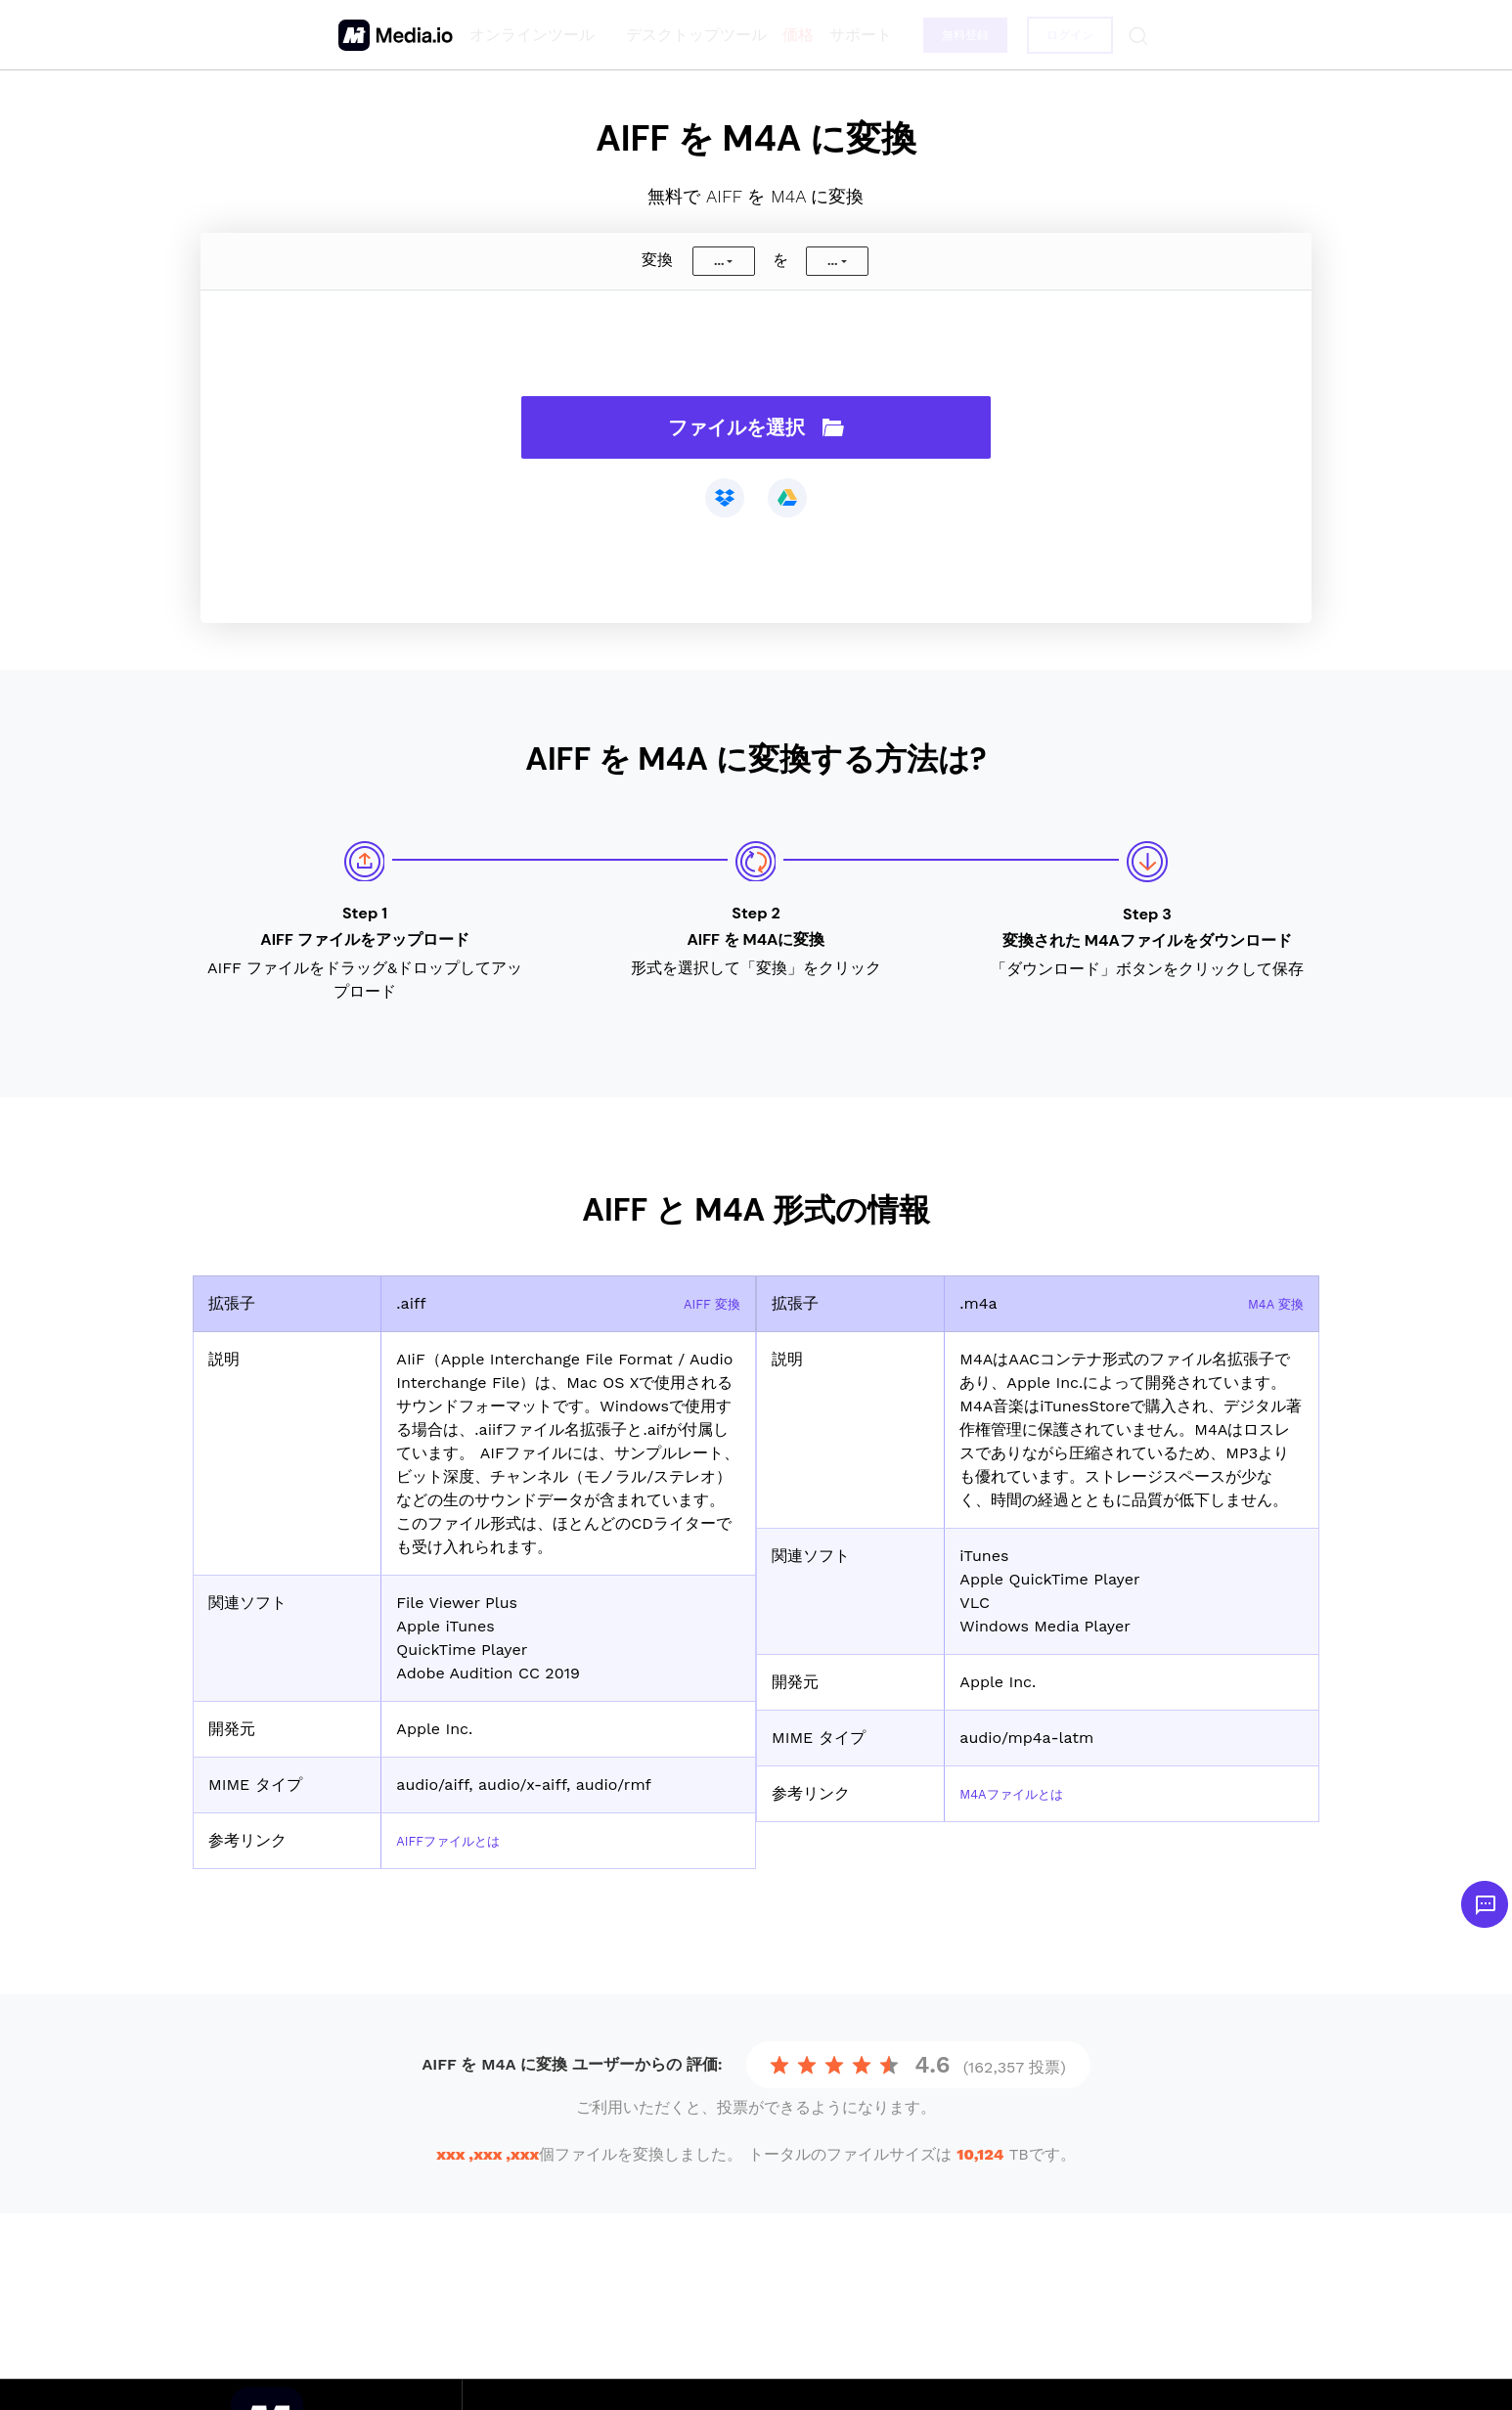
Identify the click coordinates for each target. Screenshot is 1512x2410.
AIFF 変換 (705, 1303)
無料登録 (960, 35)
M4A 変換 (1269, 1303)
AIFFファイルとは (460, 1840)
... (719, 261)
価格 (791, 34)
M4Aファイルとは (1023, 1793)
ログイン (1067, 35)
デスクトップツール (689, 34)
